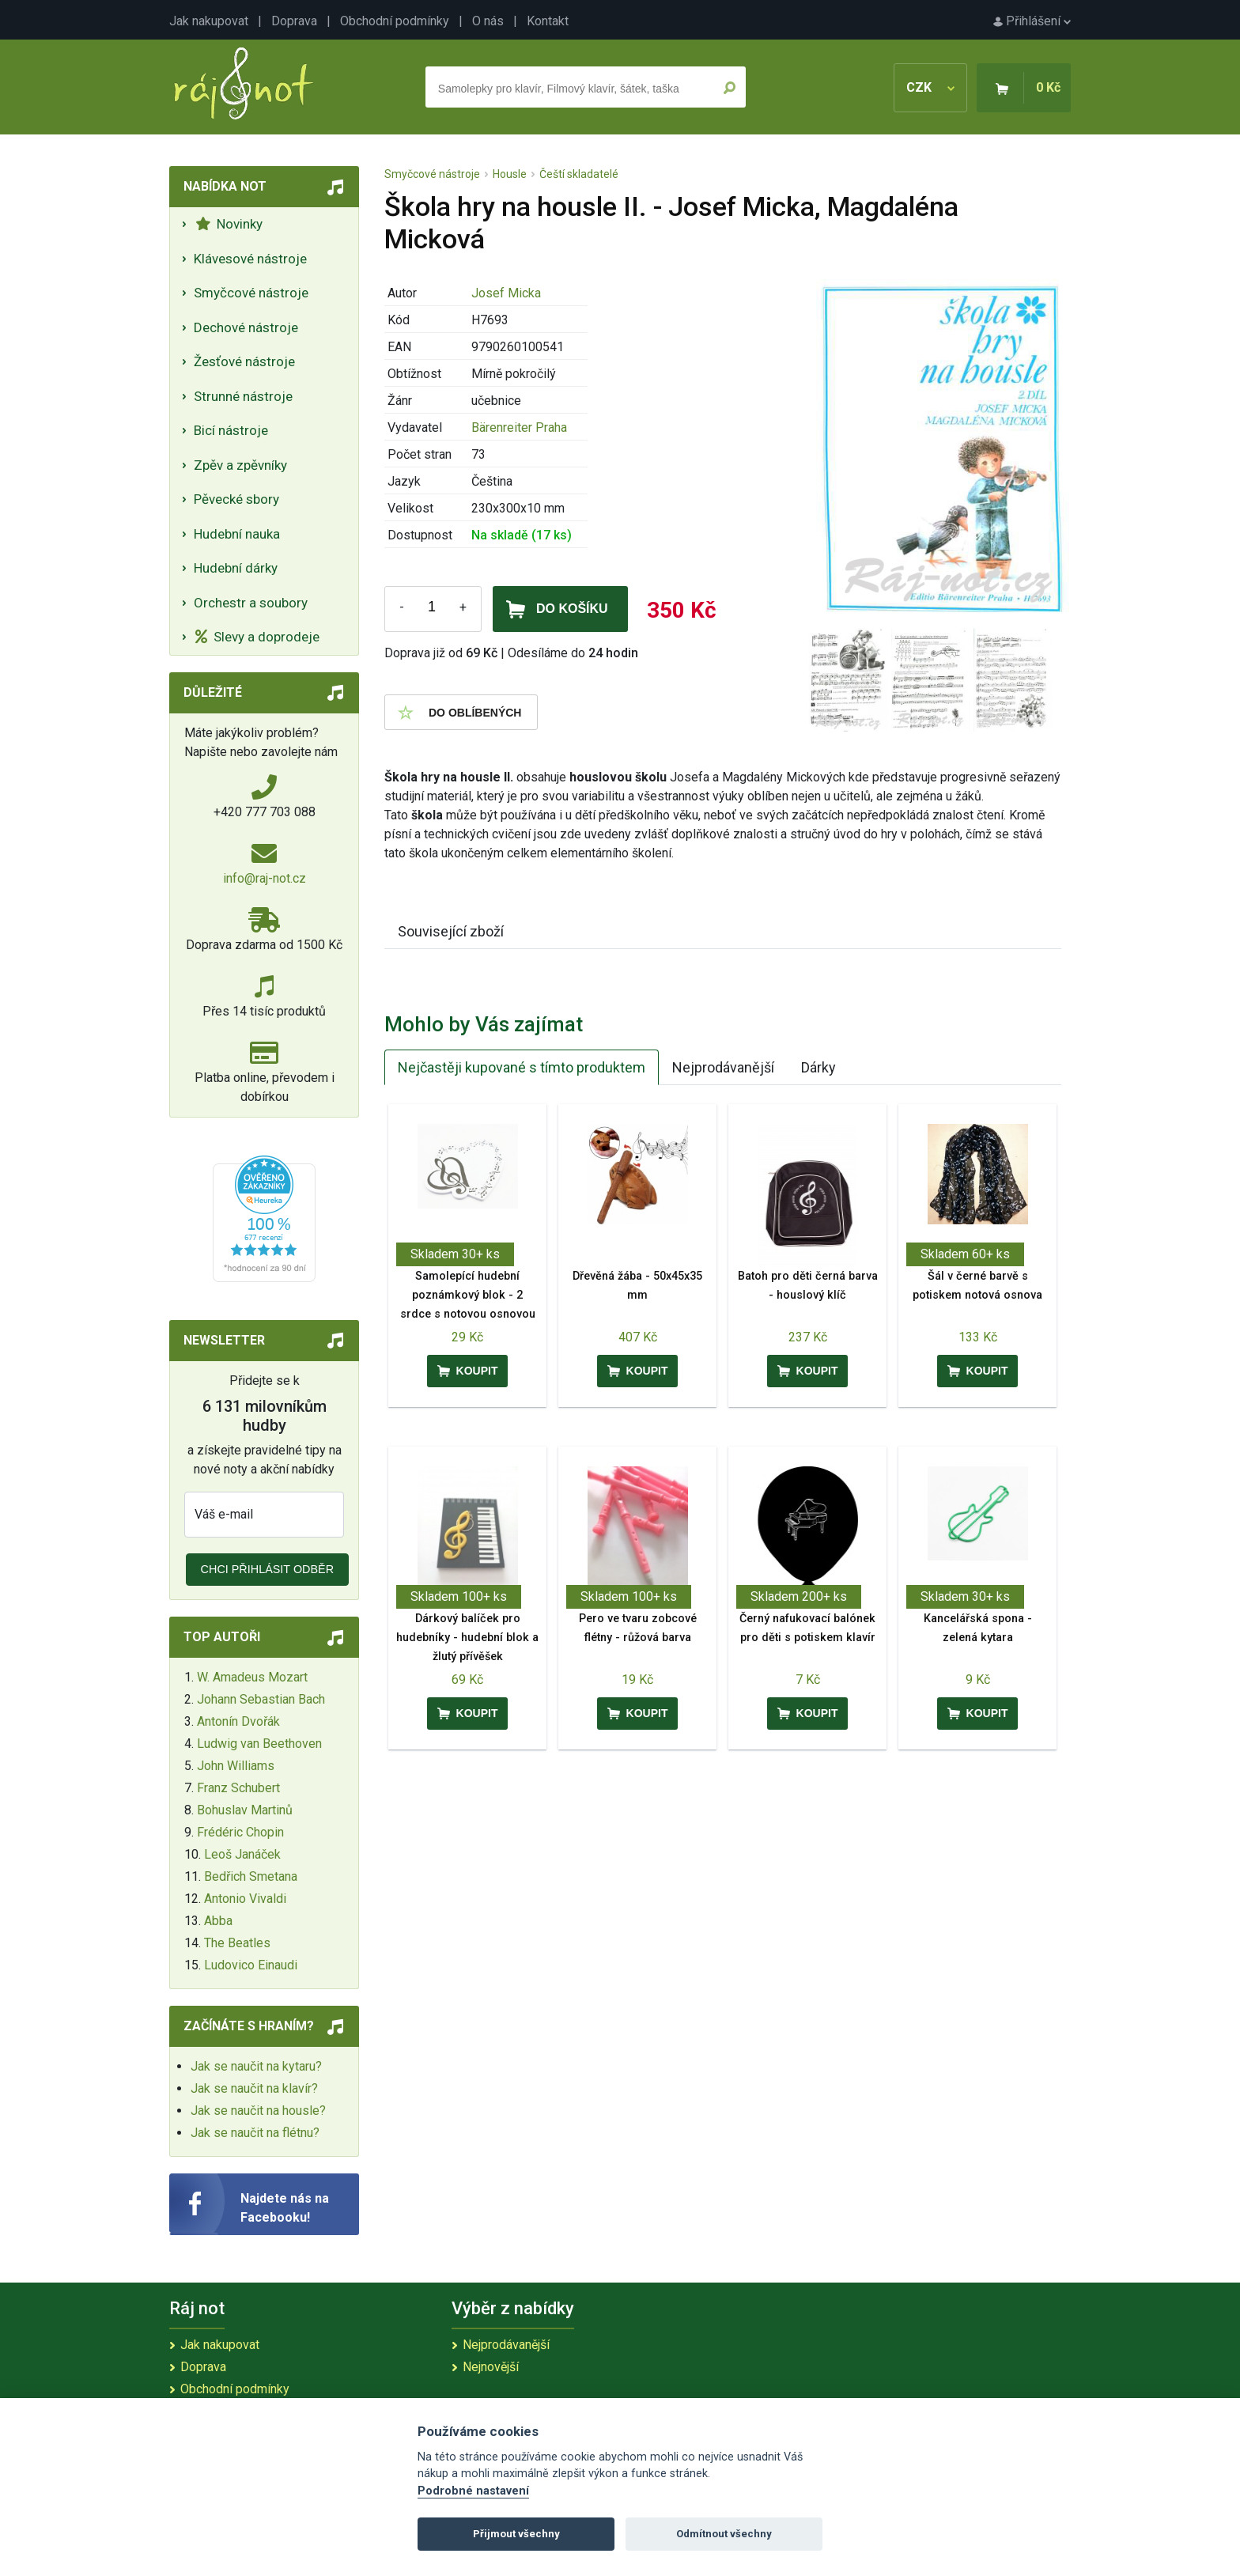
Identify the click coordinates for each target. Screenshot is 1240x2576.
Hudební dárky (236, 568)
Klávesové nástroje (250, 259)
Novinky (229, 224)
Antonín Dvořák (238, 1721)
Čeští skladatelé (578, 174)
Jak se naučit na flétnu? (255, 2132)
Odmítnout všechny (724, 2534)
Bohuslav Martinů (245, 1810)
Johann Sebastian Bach (261, 1699)
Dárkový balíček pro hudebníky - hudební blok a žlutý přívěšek (467, 1637)
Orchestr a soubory (251, 603)
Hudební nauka (237, 534)
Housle (510, 174)
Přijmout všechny (516, 2534)
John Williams (235, 1765)
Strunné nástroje (243, 396)
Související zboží (451, 931)
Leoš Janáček (242, 1854)
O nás (488, 20)
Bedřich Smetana (250, 1876)
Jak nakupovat (208, 20)
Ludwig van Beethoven (259, 1743)
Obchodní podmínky (394, 20)
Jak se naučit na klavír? (254, 2088)
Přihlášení (1032, 20)
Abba (218, 1920)
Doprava (294, 20)
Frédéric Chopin (240, 1832)
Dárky (818, 1067)
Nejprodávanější (723, 1067)
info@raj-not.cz (264, 878)
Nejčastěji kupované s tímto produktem (521, 1067)
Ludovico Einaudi (250, 1965)
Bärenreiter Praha (519, 427)
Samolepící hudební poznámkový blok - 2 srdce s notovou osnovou (467, 1295)
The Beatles (237, 1942)
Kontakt (548, 20)
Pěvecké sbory (236, 499)
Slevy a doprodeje (257, 637)
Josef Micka (506, 293)
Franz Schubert (238, 1787)
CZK (930, 87)
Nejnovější (491, 2366)
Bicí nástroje (231, 430)
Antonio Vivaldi (245, 1898)
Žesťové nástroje (244, 361)
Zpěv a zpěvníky (240, 465)
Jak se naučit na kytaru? (256, 2066)
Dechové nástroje (246, 327)
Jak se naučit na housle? (258, 2110)
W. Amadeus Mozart (252, 1677)
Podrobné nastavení (473, 2491)
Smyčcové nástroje (251, 293)
